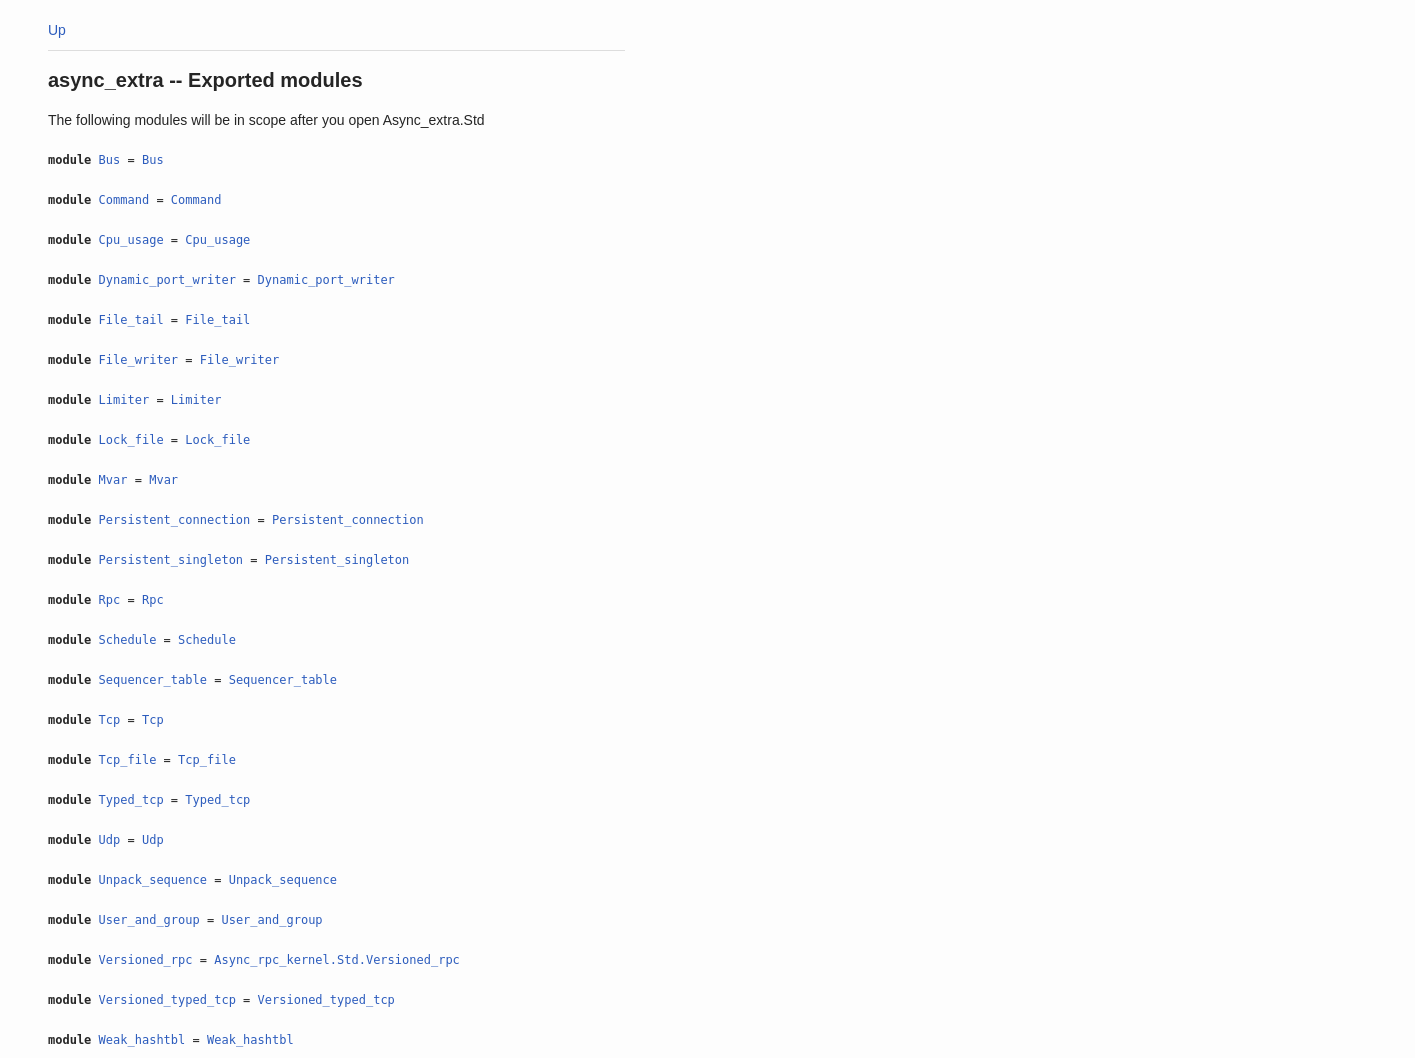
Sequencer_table (153, 680)
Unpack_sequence (153, 880)
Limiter (124, 400)
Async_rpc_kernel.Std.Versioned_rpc (337, 960)
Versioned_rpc (146, 960)
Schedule (128, 640)
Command (124, 200)
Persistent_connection (175, 520)
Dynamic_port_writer (167, 280)
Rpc (110, 600)
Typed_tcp (131, 800)
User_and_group (149, 920)
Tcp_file (128, 760)
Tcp (110, 720)
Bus (110, 160)
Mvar (113, 480)
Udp (110, 840)
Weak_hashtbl (142, 1040)
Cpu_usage (131, 240)
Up (57, 30)
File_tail (131, 320)
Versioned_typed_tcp (167, 1000)
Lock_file (131, 440)
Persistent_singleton (171, 560)
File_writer (138, 360)
